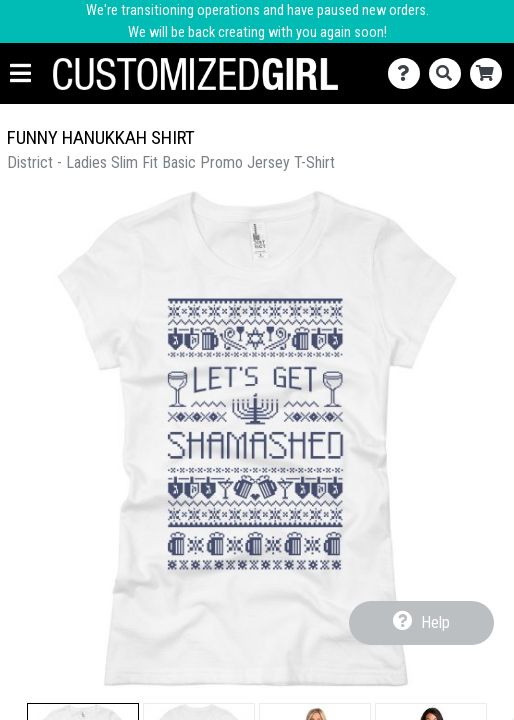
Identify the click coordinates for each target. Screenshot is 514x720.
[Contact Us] (408, 73)
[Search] (449, 73)
